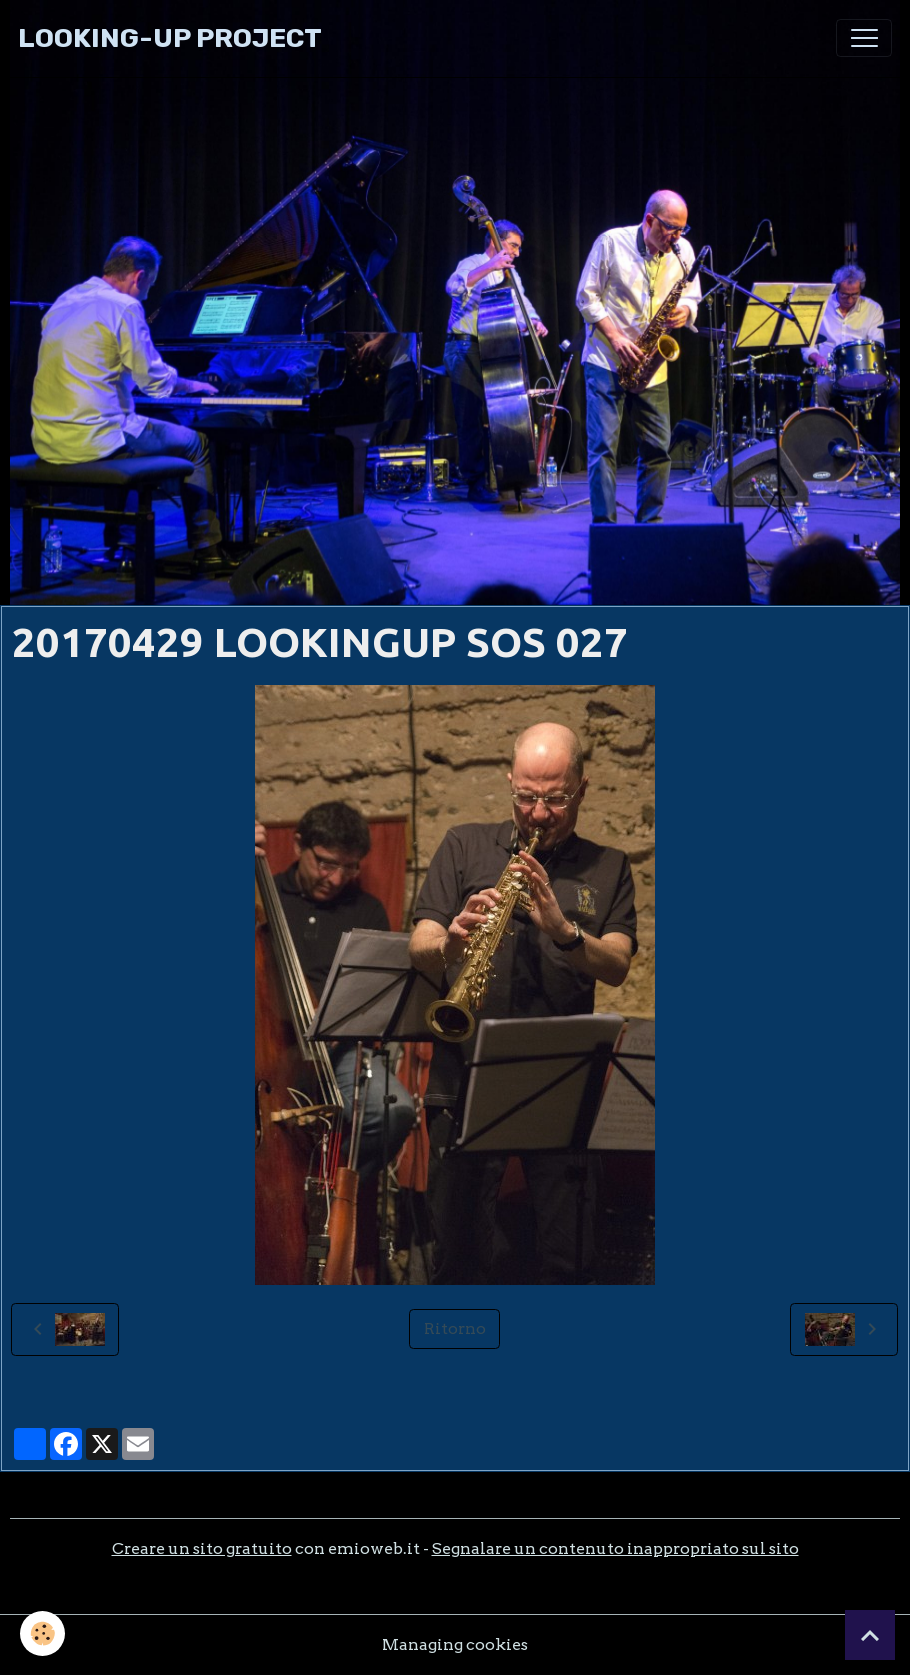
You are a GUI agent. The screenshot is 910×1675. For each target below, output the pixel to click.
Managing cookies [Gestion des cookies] (455, 1644)
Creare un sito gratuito (202, 1548)
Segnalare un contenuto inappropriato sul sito (615, 1548)
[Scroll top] (870, 1635)
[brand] (170, 38)
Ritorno (455, 1328)
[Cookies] (42, 1633)
